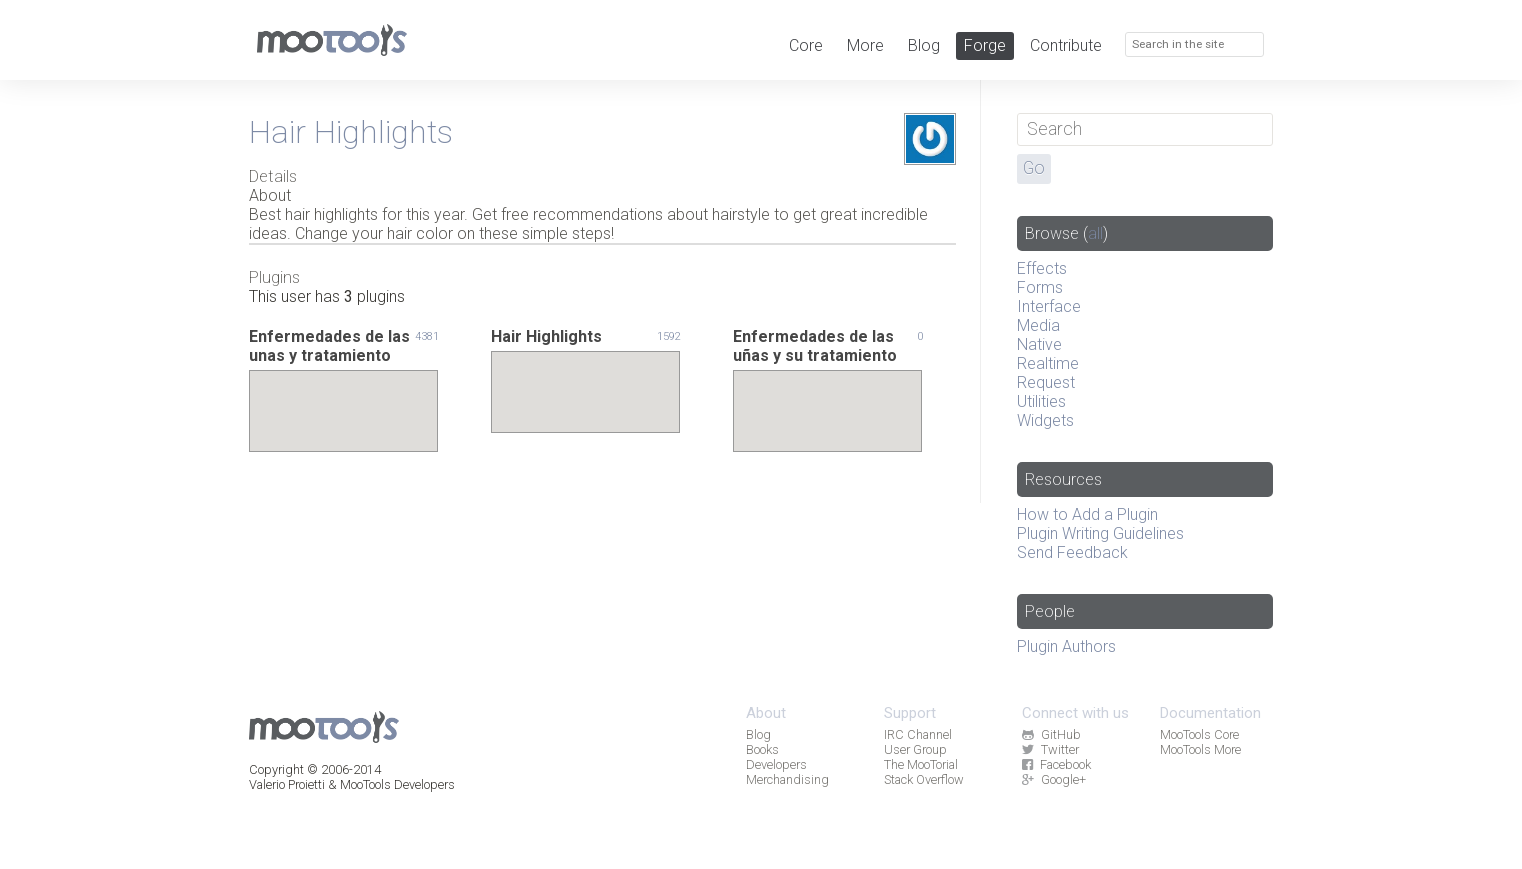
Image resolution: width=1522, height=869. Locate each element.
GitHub (1051, 734)
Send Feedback (1072, 552)
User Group (915, 749)
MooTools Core (1199, 734)
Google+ (1053, 779)
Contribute (1066, 45)
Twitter (1050, 749)
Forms (1040, 287)
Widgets (1045, 420)
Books (762, 749)
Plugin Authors (1066, 646)
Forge (985, 45)
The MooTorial (921, 764)
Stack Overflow (924, 779)
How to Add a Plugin (1087, 514)
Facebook (1056, 764)
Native (1039, 344)
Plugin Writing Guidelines (1100, 533)
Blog (924, 45)
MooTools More (1200, 749)
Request (1046, 382)
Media (1038, 325)
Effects (1042, 268)
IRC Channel (918, 734)
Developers (776, 764)
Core (806, 45)
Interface (1049, 306)
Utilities (1041, 401)
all (1095, 233)
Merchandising (787, 779)
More (865, 45)
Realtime (1048, 363)
